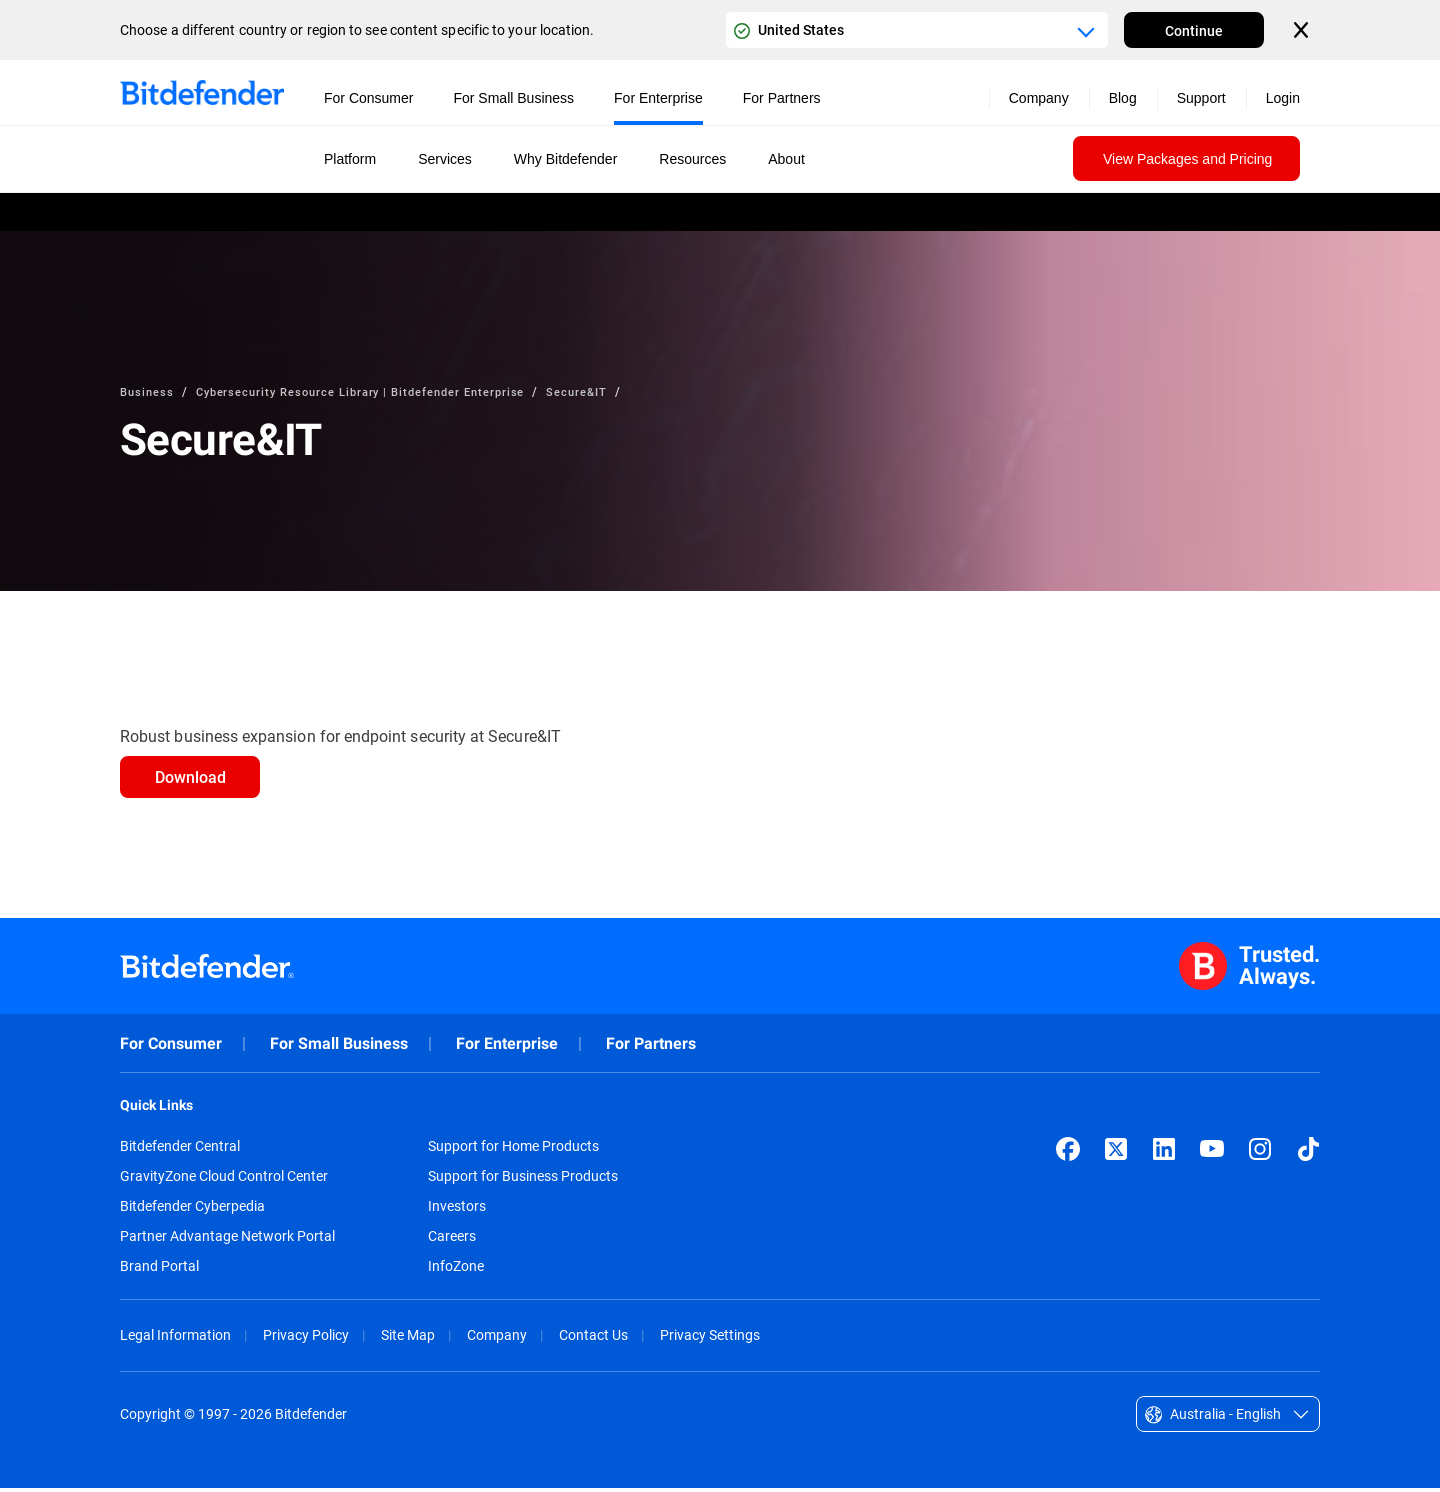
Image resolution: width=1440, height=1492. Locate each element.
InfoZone (456, 1270)
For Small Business (339, 1047)
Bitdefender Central (180, 1150)
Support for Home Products (513, 1150)
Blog (1123, 98)
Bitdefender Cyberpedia (192, 1210)
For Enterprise (507, 1047)
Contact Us (593, 1338)
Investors (457, 1210)
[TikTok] (1308, 1153)
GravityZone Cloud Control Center (224, 1180)
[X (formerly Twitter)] (1116, 1153)
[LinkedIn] (1164, 1153)
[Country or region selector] (917, 30)
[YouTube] (1212, 1153)
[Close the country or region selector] (1303, 30)
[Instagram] (1260, 1153)
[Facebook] (1068, 1153)
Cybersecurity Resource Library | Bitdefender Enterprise (372, 391)
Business (148, 391)
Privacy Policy (306, 1338)
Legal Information (175, 1338)
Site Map (408, 1338)
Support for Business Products (523, 1180)
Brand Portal (159, 1270)
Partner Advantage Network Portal (227, 1240)
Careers (452, 1240)
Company (497, 1338)
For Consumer (171, 1047)
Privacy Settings (710, 1338)
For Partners (651, 1047)
